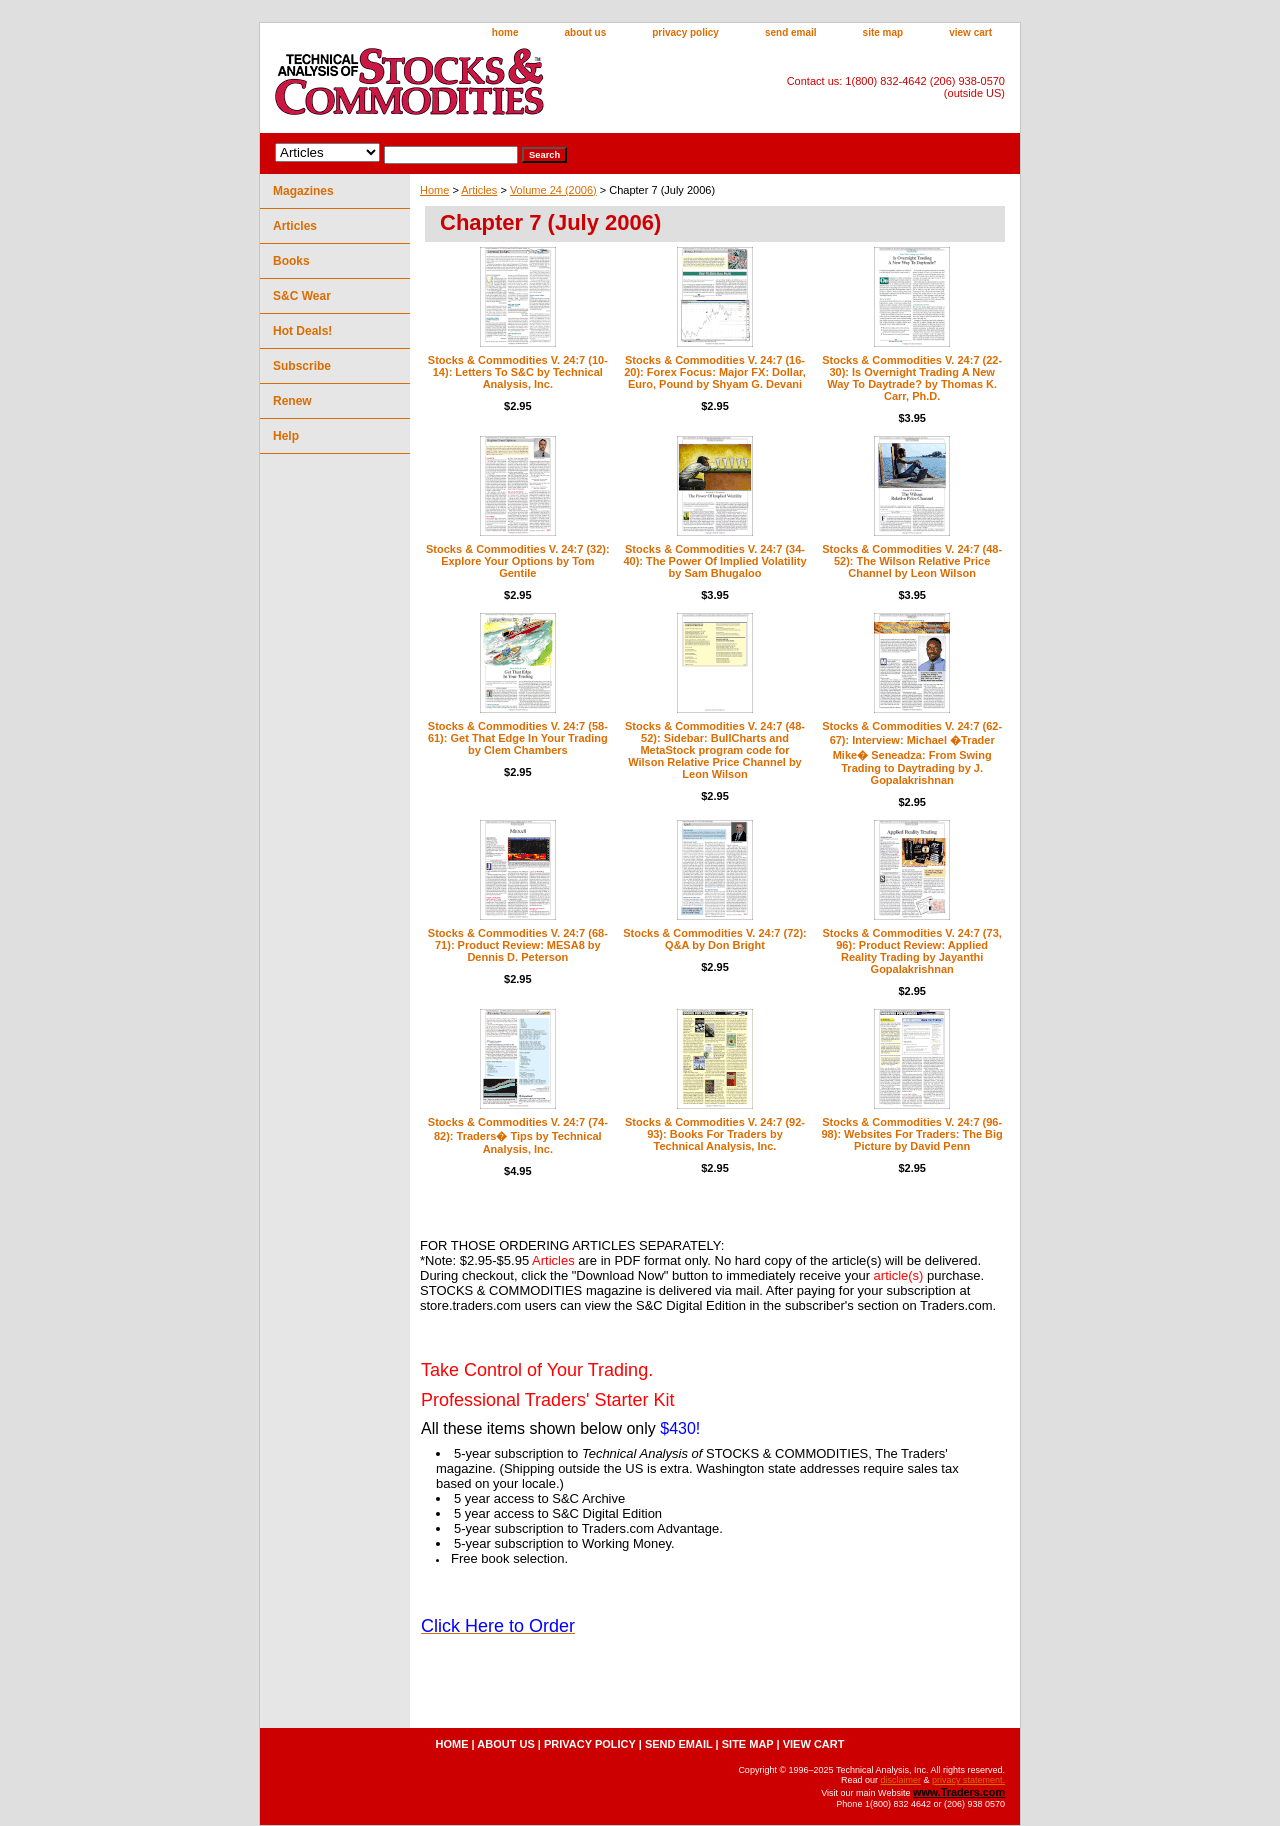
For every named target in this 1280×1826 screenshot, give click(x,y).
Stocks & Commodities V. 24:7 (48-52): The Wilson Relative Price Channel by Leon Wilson (912, 561)
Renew (292, 401)
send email (791, 32)
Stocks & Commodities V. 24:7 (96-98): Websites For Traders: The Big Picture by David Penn (911, 1134)
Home (434, 190)
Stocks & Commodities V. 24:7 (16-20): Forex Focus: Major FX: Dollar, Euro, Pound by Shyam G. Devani (715, 372)
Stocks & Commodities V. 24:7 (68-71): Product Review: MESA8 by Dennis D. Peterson (518, 945)
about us (586, 32)
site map (883, 32)
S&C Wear (302, 296)
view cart (970, 32)
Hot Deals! (302, 331)
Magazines (303, 191)
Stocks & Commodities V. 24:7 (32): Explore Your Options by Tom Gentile (518, 561)
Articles (479, 190)
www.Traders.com (959, 1792)
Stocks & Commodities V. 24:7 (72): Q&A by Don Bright (715, 939)
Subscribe (302, 366)
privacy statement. (968, 1780)
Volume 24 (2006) (553, 190)
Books (291, 261)
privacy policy (685, 32)
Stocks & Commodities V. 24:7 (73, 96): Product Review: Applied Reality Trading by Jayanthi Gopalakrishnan (911, 951)
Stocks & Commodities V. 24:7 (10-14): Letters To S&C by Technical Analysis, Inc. (518, 372)
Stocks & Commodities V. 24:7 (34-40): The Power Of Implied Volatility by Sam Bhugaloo (714, 561)
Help (286, 436)
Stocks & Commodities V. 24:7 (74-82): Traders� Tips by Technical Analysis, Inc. (518, 1135)
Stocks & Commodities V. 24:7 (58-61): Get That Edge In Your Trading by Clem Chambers (518, 738)
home (505, 32)
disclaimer (900, 1780)
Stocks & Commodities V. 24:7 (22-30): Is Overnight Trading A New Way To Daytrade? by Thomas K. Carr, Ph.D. (912, 378)
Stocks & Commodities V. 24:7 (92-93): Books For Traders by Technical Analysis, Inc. (715, 1134)
